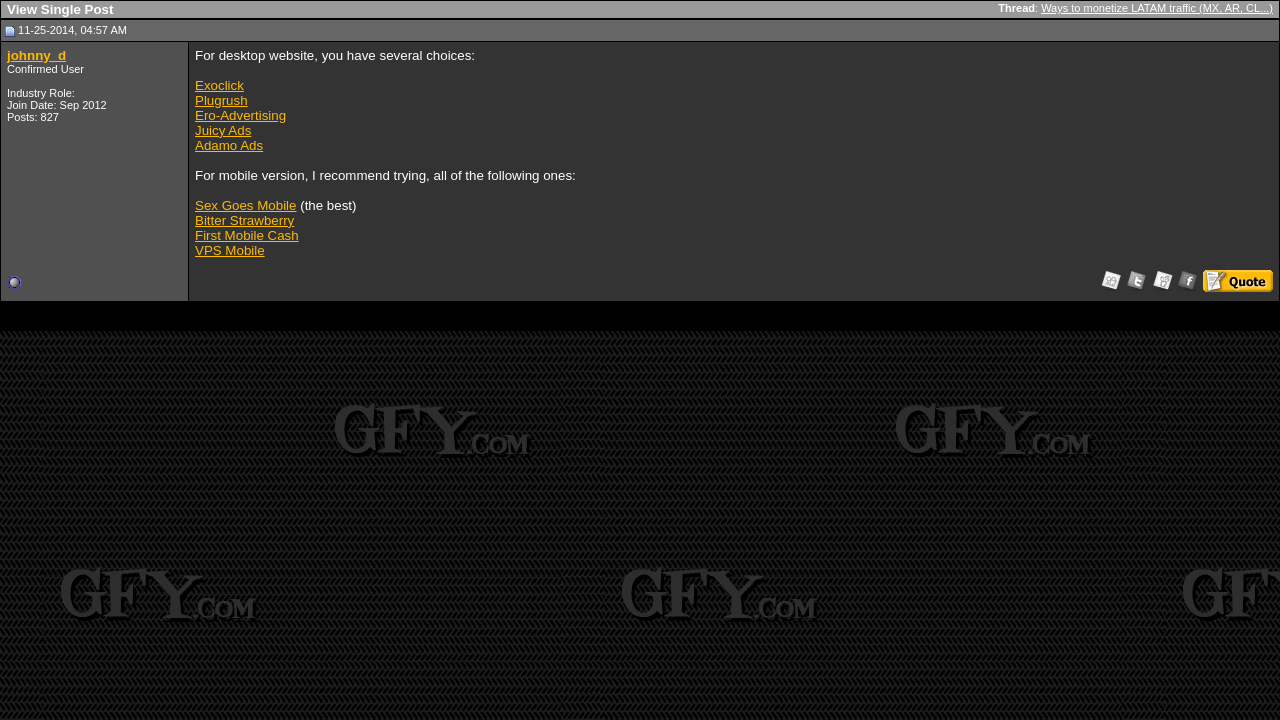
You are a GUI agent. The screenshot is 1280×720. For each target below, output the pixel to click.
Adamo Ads (229, 145)
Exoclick (219, 85)
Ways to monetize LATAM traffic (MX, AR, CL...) (1157, 8)
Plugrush (221, 100)
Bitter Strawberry (244, 220)
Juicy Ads (223, 130)
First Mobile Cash (247, 235)
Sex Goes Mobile (246, 205)
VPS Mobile (230, 250)
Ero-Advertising (240, 115)
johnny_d (36, 55)
